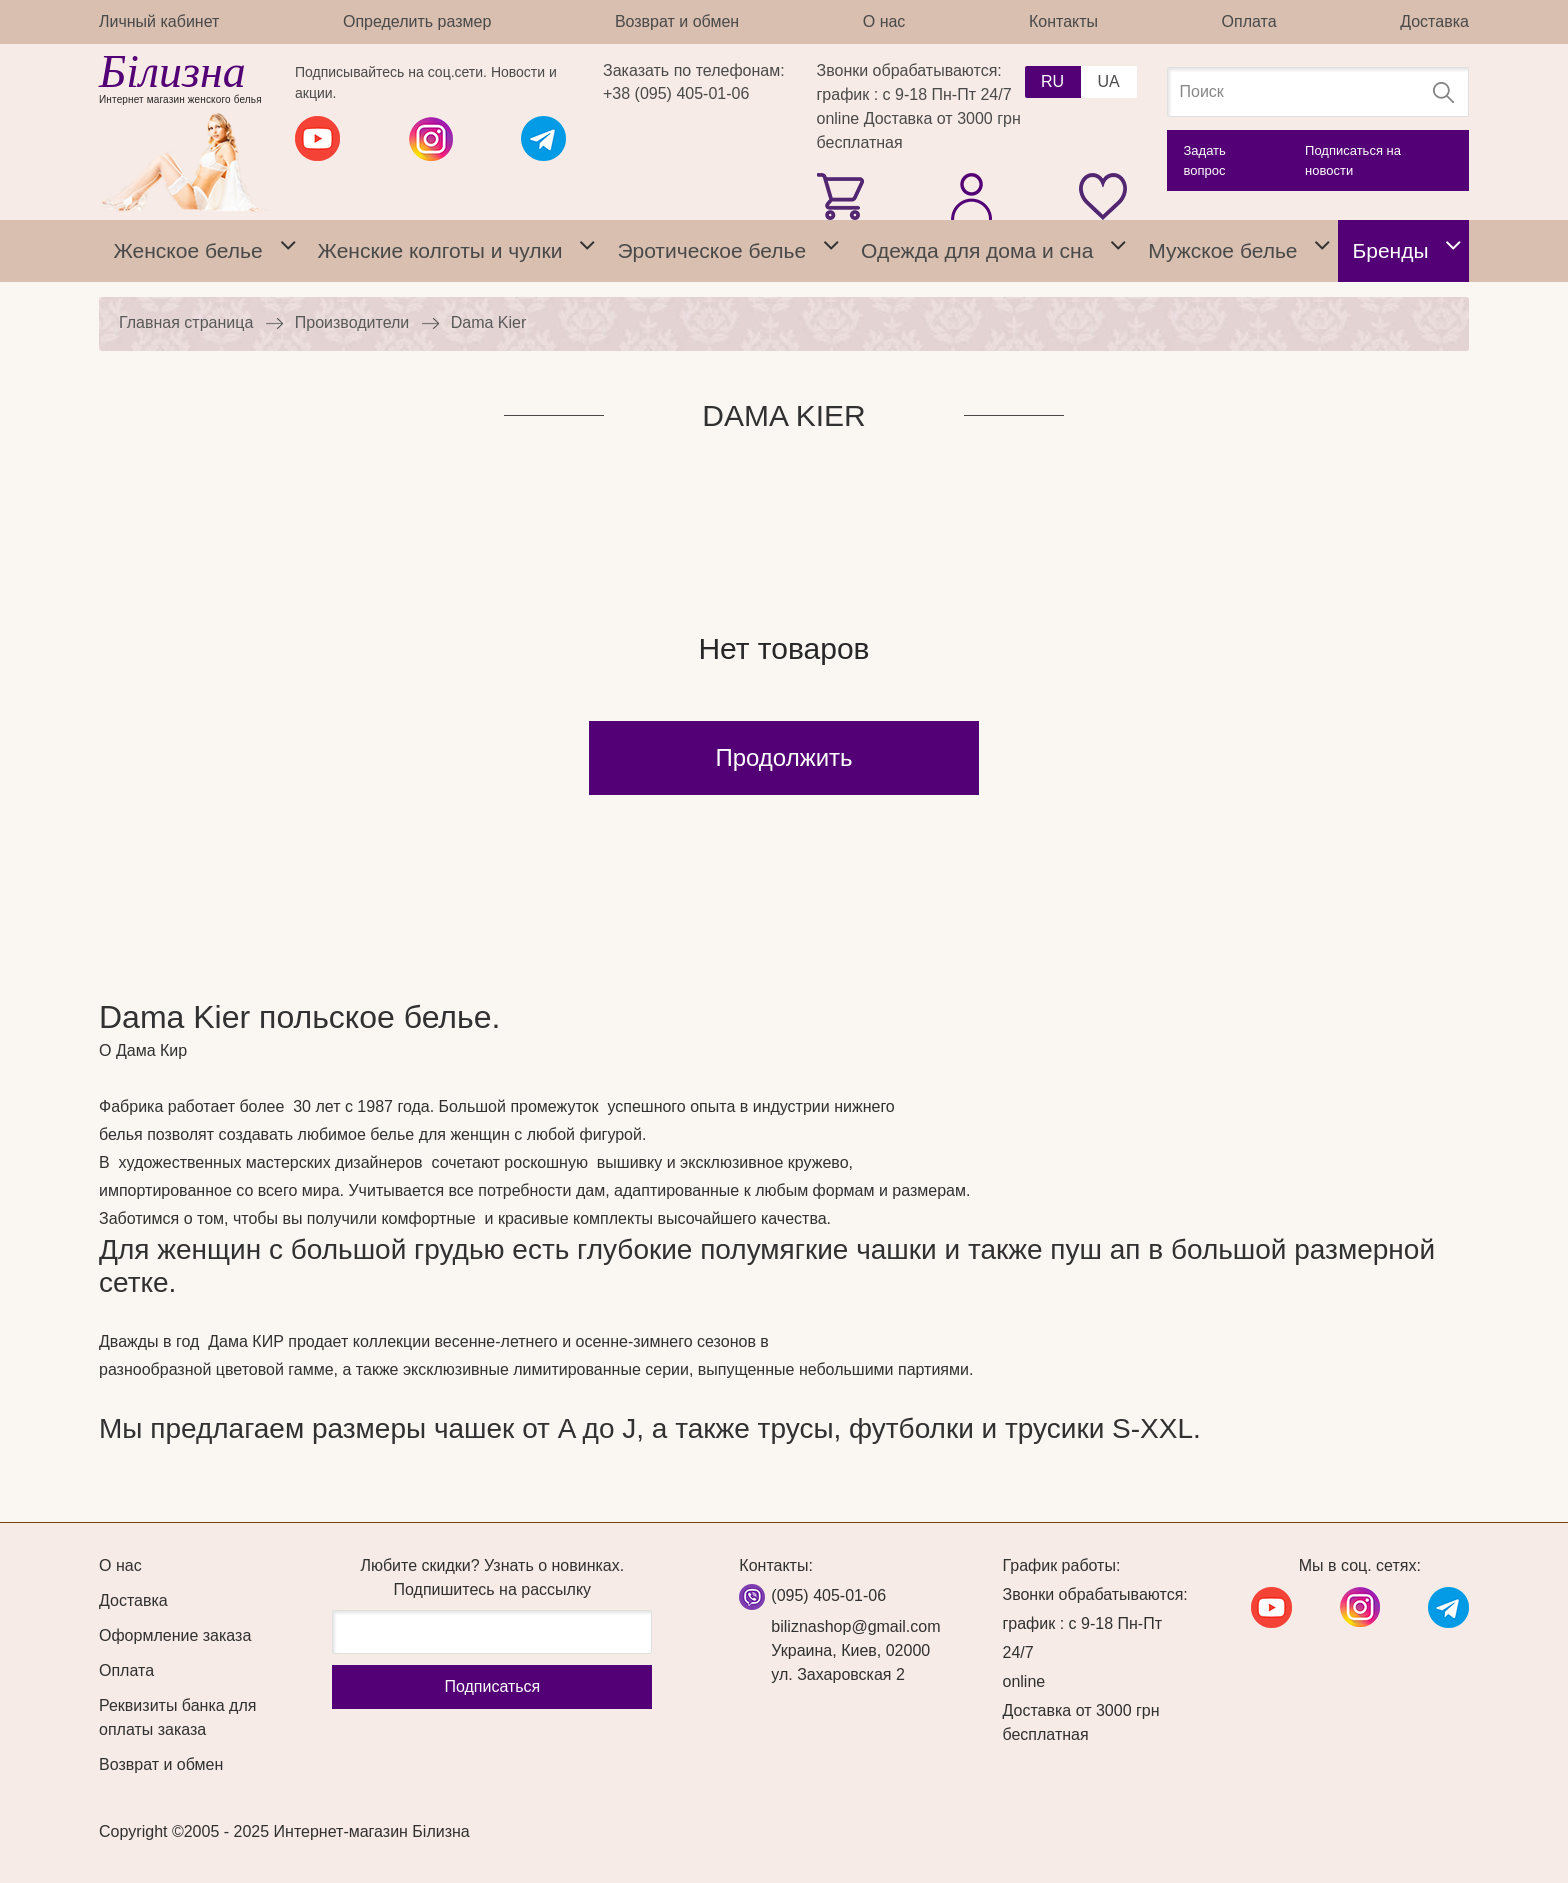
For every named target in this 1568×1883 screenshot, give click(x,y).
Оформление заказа (175, 1635)
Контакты (1063, 21)
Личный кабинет (159, 21)
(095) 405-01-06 (828, 1595)
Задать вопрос (1205, 160)
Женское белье (187, 250)
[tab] (288, 251)
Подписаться (492, 1686)
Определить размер (417, 21)
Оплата (1249, 21)
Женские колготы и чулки (440, 250)
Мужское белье (1222, 250)
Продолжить (783, 757)
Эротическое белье (711, 250)
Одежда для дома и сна (977, 250)
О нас (884, 21)
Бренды (1390, 250)
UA (1108, 81)
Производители (352, 322)
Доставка (1434, 21)
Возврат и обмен (677, 21)
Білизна (172, 72)
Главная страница (186, 322)
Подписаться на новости (1353, 160)
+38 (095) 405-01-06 (676, 93)
